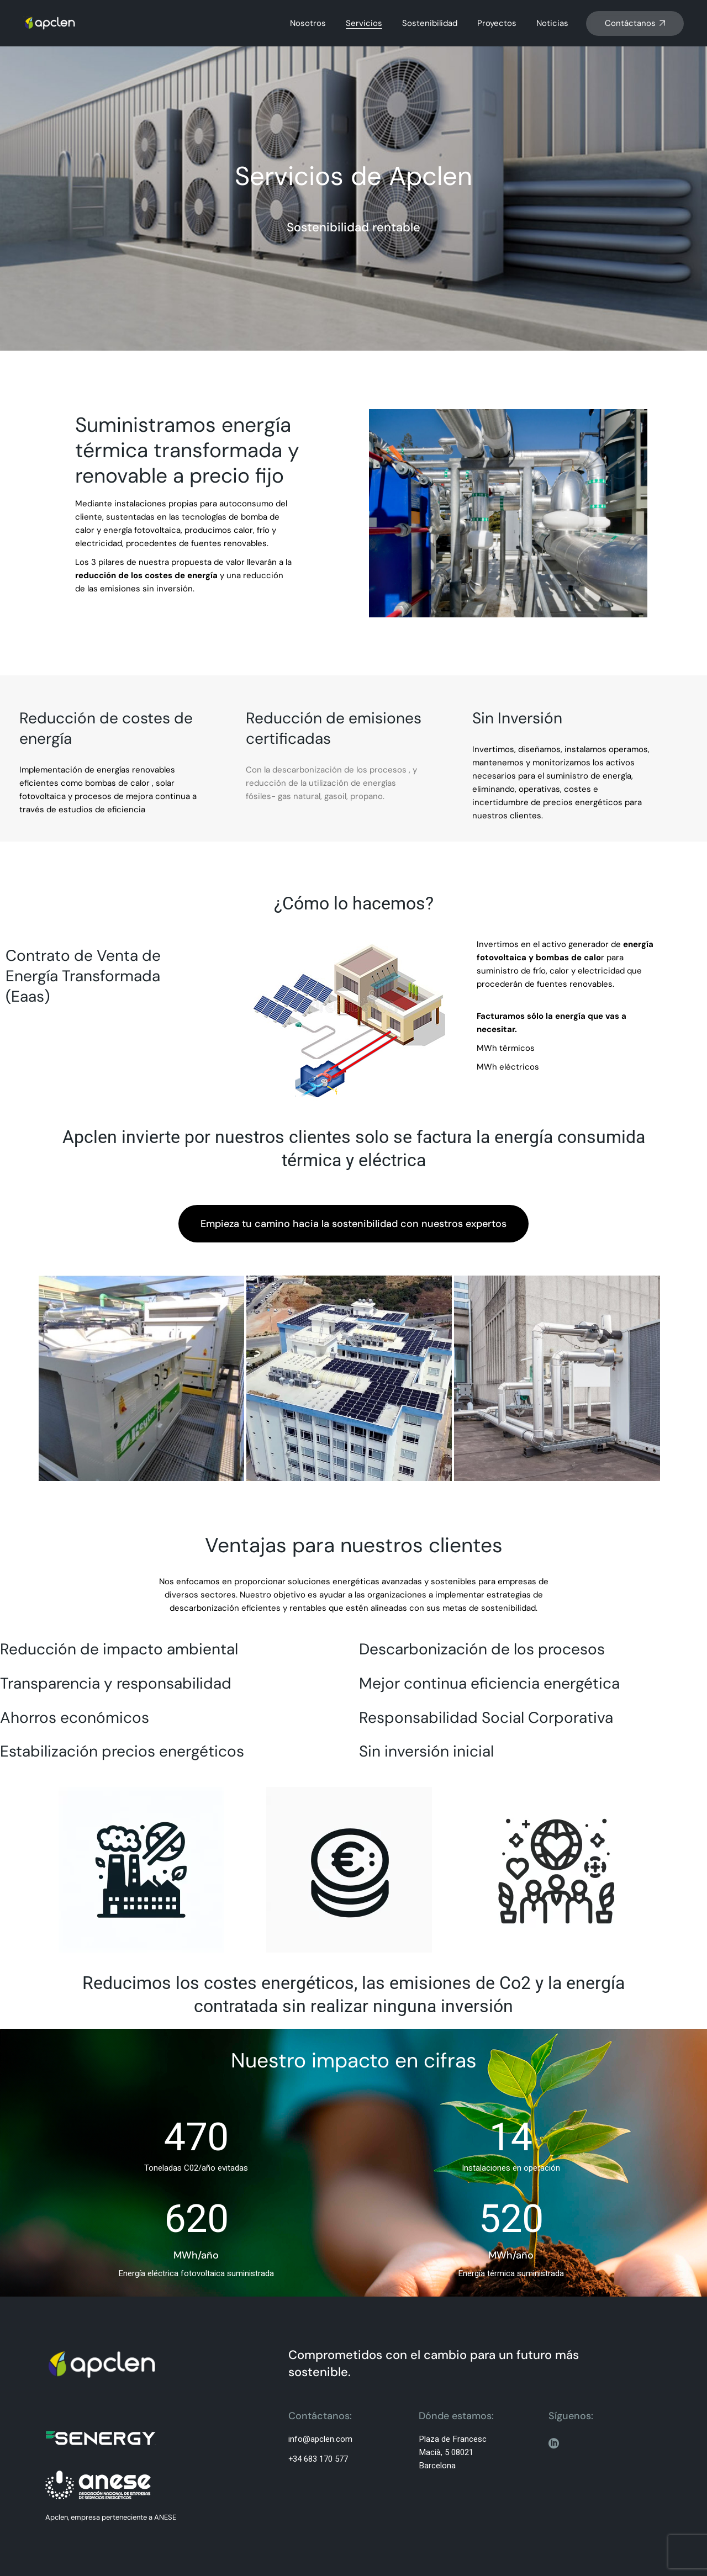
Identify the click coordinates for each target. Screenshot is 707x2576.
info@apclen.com (320, 2439)
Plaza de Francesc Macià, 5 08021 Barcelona (453, 2452)
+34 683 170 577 (318, 2459)
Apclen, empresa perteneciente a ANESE (110, 2517)
